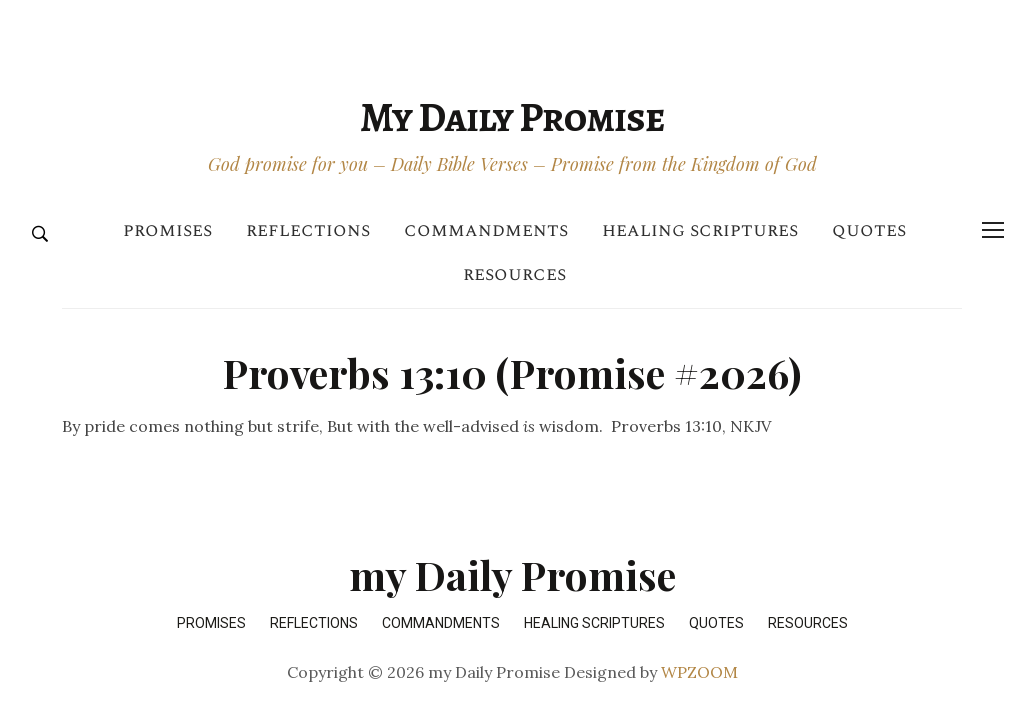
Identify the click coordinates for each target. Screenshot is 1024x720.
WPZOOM (699, 672)
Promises (167, 230)
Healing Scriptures (700, 230)
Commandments (486, 230)
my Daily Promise (512, 117)
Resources (514, 274)
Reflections (308, 230)
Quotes (869, 230)
